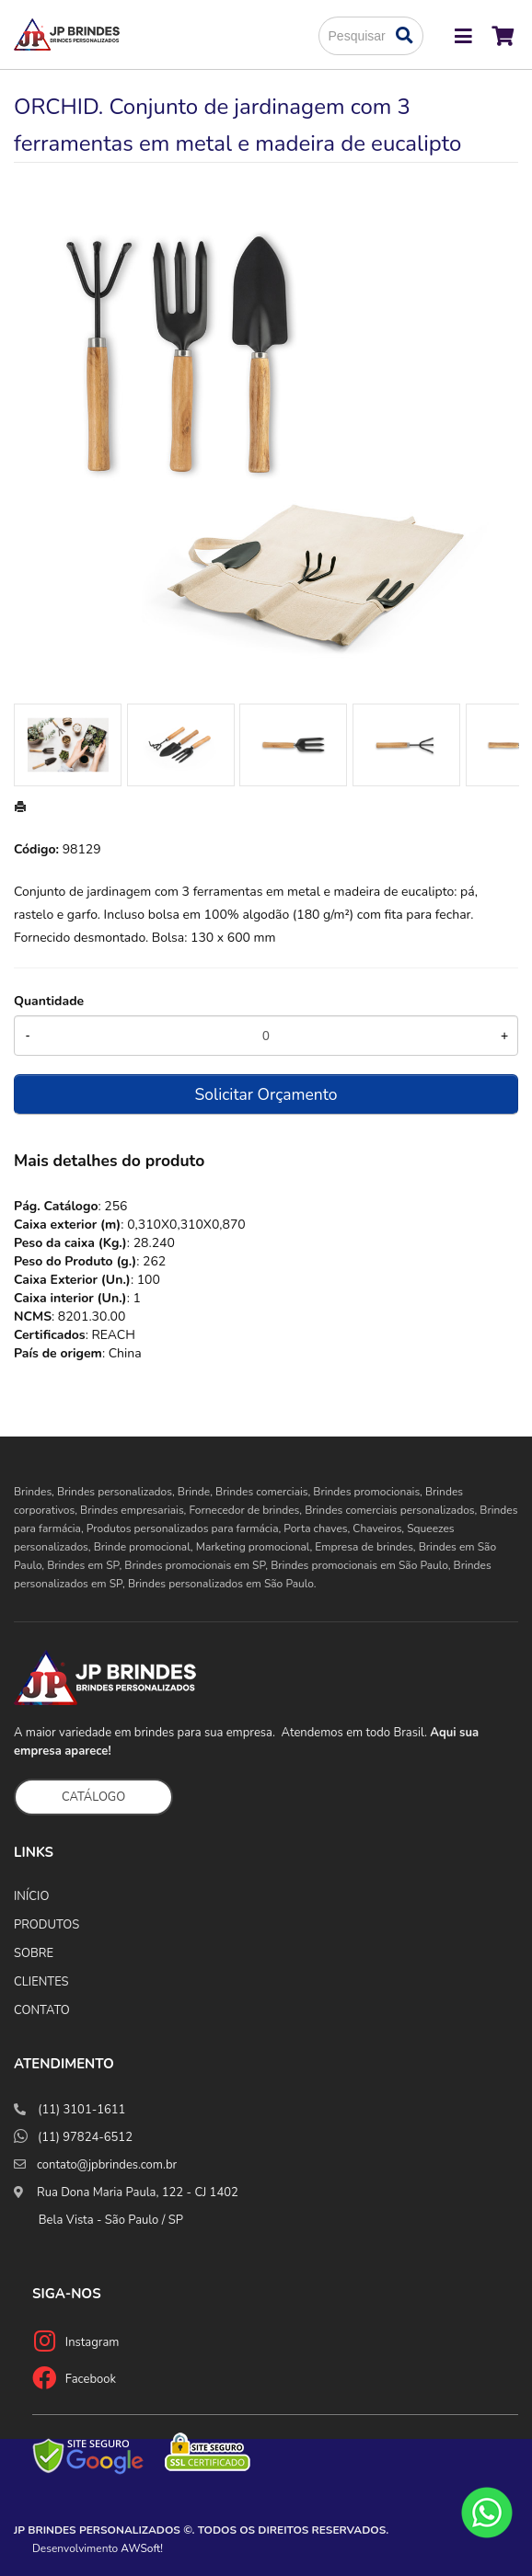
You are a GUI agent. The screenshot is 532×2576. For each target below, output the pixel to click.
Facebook (90, 2379)
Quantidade (49, 1001)
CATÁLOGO (93, 1797)
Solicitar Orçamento (266, 1094)
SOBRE (33, 1953)
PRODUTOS (46, 1925)
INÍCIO (31, 1896)
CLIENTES (41, 1982)
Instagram (92, 2342)
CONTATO (42, 2010)
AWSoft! (142, 2548)
